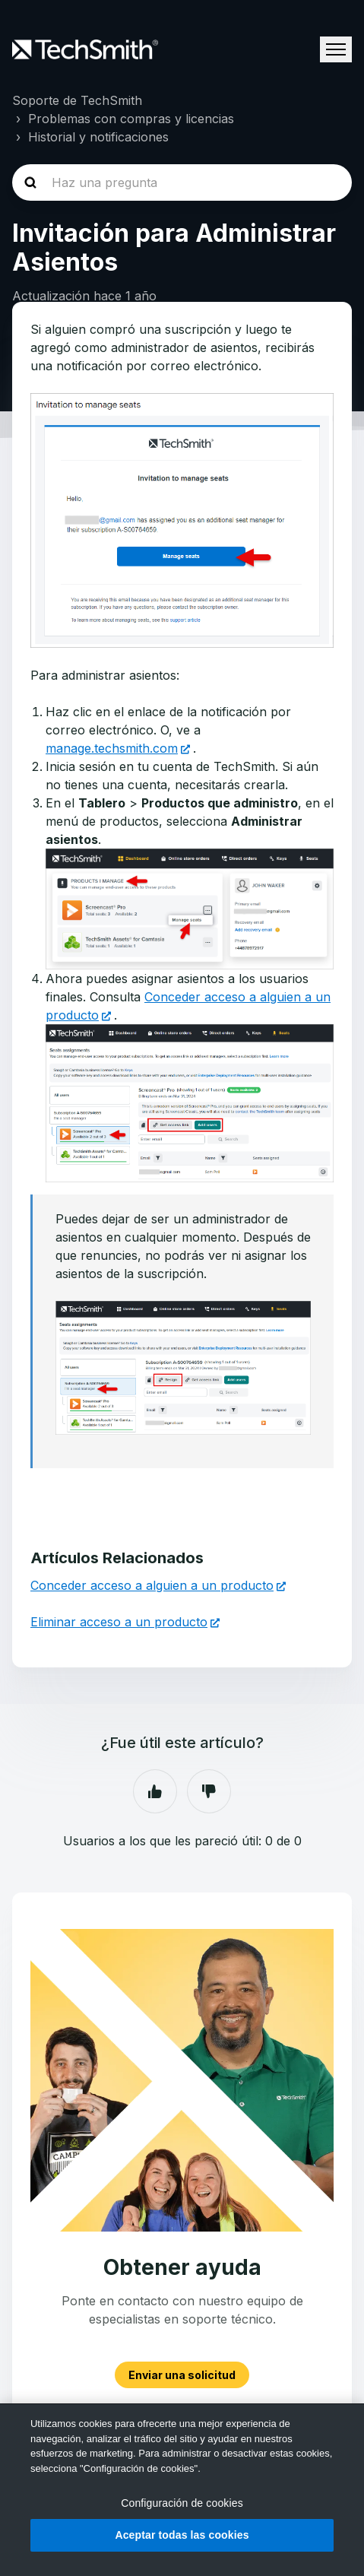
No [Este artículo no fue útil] (209, 1791)
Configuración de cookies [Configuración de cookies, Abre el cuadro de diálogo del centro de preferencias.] (182, 2503)
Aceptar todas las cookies (181, 2535)
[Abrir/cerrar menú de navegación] (336, 49)
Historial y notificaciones (98, 136)
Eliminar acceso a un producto (118, 1621)
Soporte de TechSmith (77, 100)
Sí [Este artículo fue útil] (155, 1791)
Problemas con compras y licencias (131, 118)
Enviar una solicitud (182, 2374)
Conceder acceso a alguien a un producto (152, 1585)
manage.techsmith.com (112, 748)
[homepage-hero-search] (182, 182)
